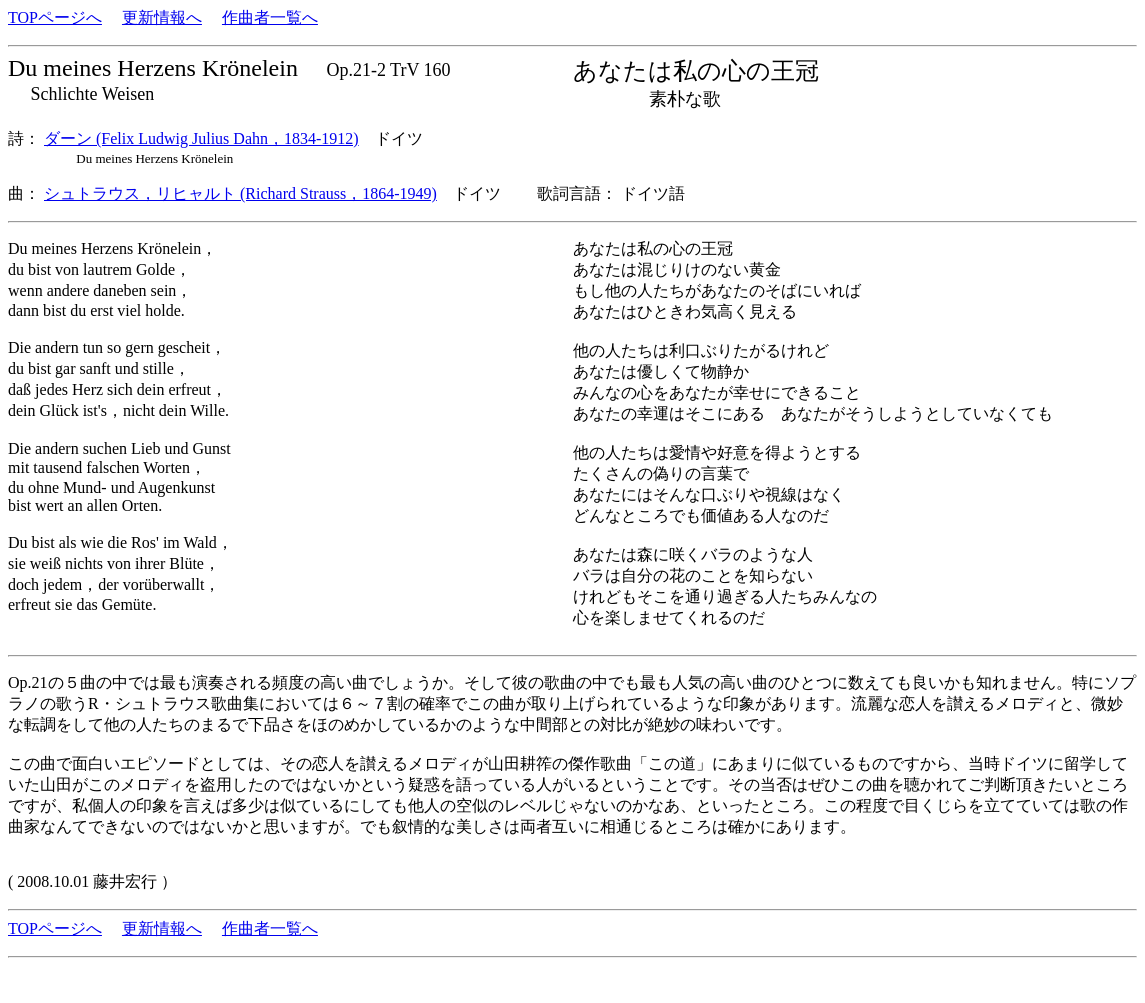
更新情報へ (162, 17)
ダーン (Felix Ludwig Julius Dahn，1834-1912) (201, 138)
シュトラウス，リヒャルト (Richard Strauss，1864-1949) (240, 193)
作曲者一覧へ (270, 17)
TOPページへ (55, 17)
